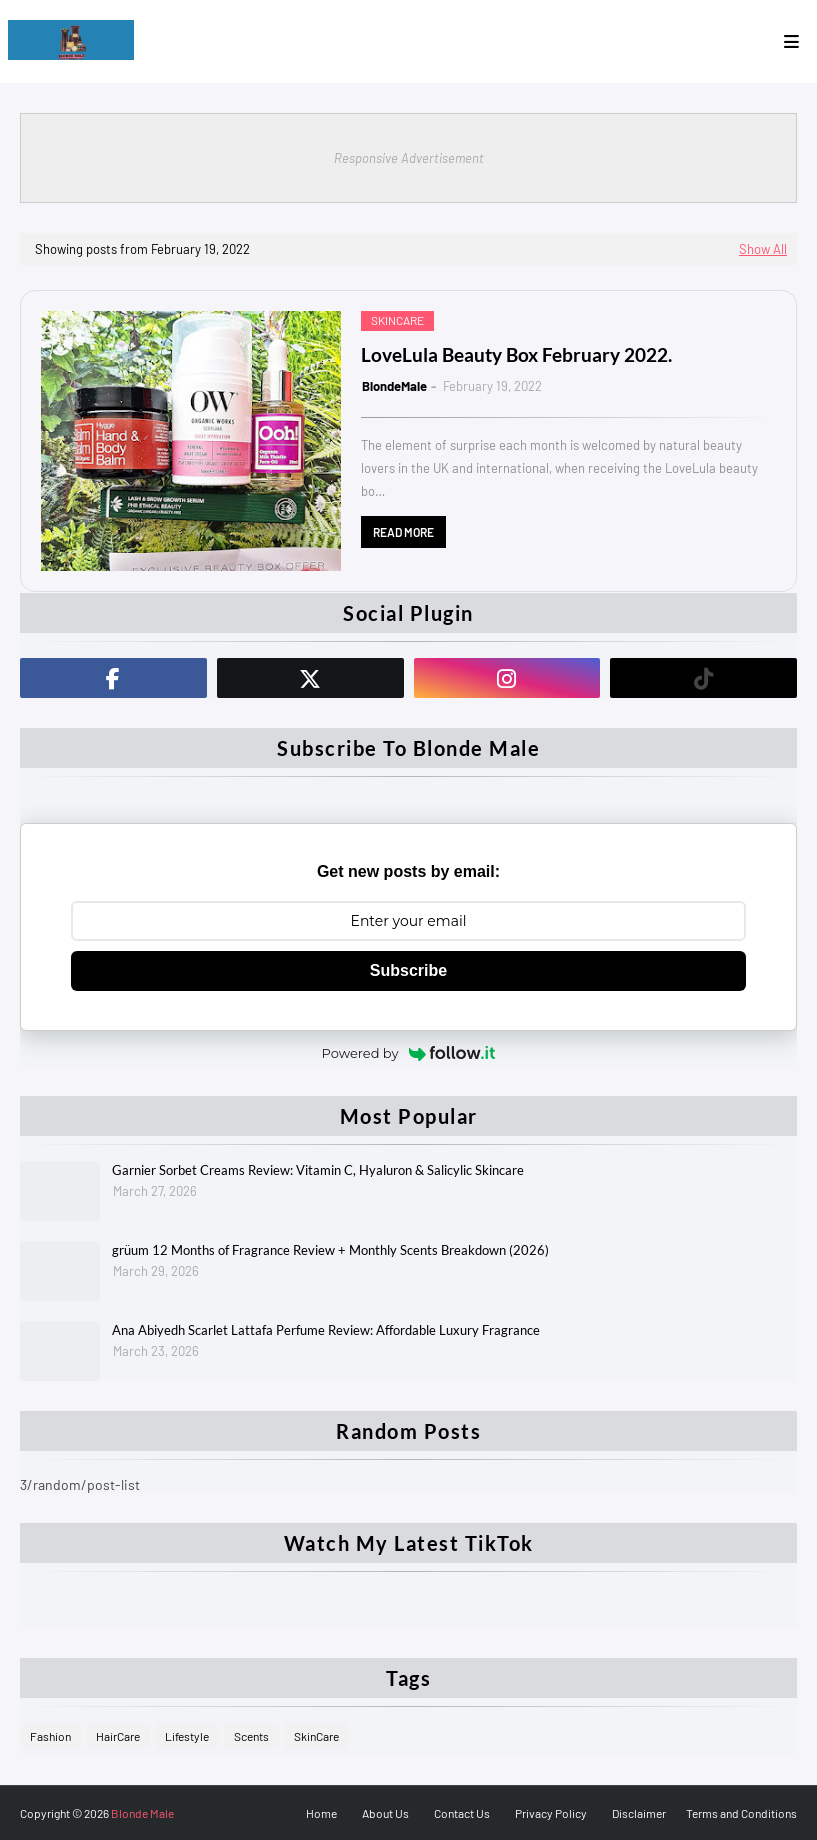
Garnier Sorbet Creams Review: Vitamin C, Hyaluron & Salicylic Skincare (318, 1170)
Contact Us (462, 1813)
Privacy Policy (551, 1813)
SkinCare (316, 1736)
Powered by (409, 1053)
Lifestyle (187, 1736)
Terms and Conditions (741, 1813)
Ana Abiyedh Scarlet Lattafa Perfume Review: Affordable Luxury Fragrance (326, 1330)
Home (321, 1813)
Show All (763, 249)
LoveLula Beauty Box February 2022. (516, 354)
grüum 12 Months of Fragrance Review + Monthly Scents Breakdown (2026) (330, 1250)
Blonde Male (142, 1813)
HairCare (118, 1736)
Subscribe (408, 970)
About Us (385, 1813)
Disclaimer (639, 1813)
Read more (403, 532)
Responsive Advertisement (409, 158)
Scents (251, 1736)
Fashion (50, 1736)
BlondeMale (394, 386)
